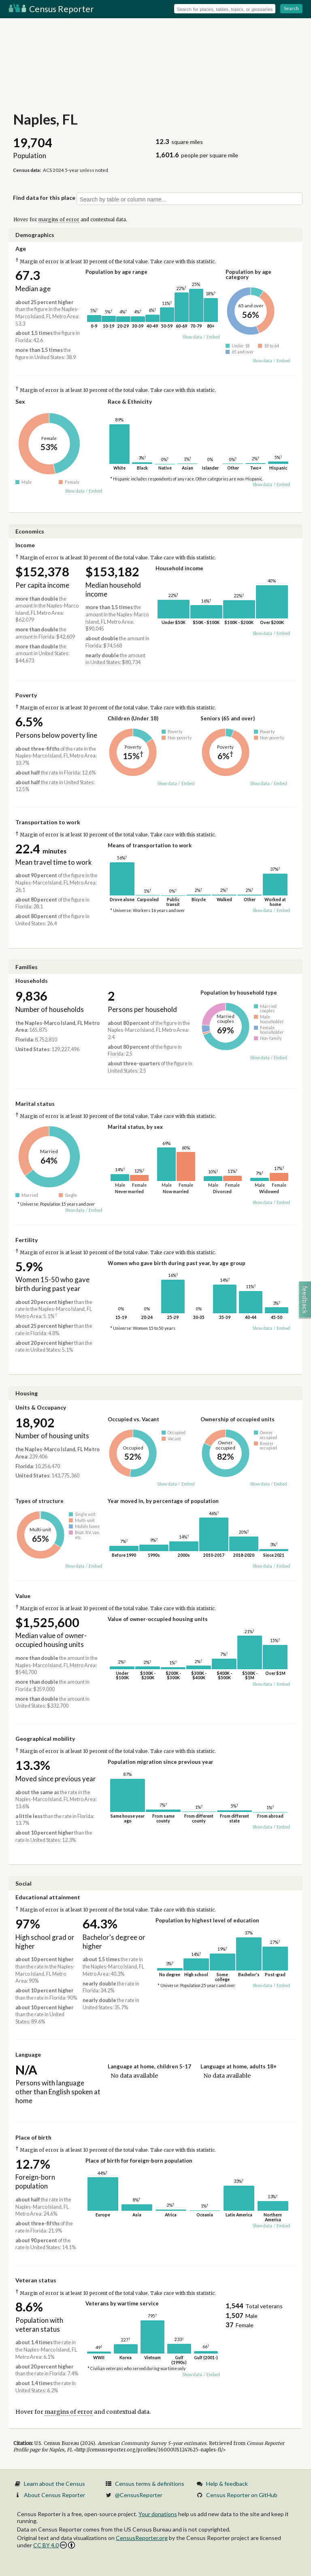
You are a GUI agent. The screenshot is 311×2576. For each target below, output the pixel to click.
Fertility (26, 1239)
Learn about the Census (54, 2483)
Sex (20, 401)
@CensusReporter (138, 2494)
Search (291, 8)
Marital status (35, 1103)
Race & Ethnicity (130, 401)
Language (28, 2054)
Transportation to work (47, 822)
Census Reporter (51, 9)
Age (20, 248)
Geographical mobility (45, 1738)
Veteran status (35, 2280)
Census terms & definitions (149, 2483)
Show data (192, 336)
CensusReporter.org (142, 2537)
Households (31, 980)
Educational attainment (47, 1897)
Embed (213, 336)
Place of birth (33, 2137)
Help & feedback (227, 2483)
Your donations (157, 2513)
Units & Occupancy (40, 1407)
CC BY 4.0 (54, 2545)
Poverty (26, 695)
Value (22, 1595)
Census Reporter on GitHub (241, 2494)
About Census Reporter (54, 2494)
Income (25, 545)
